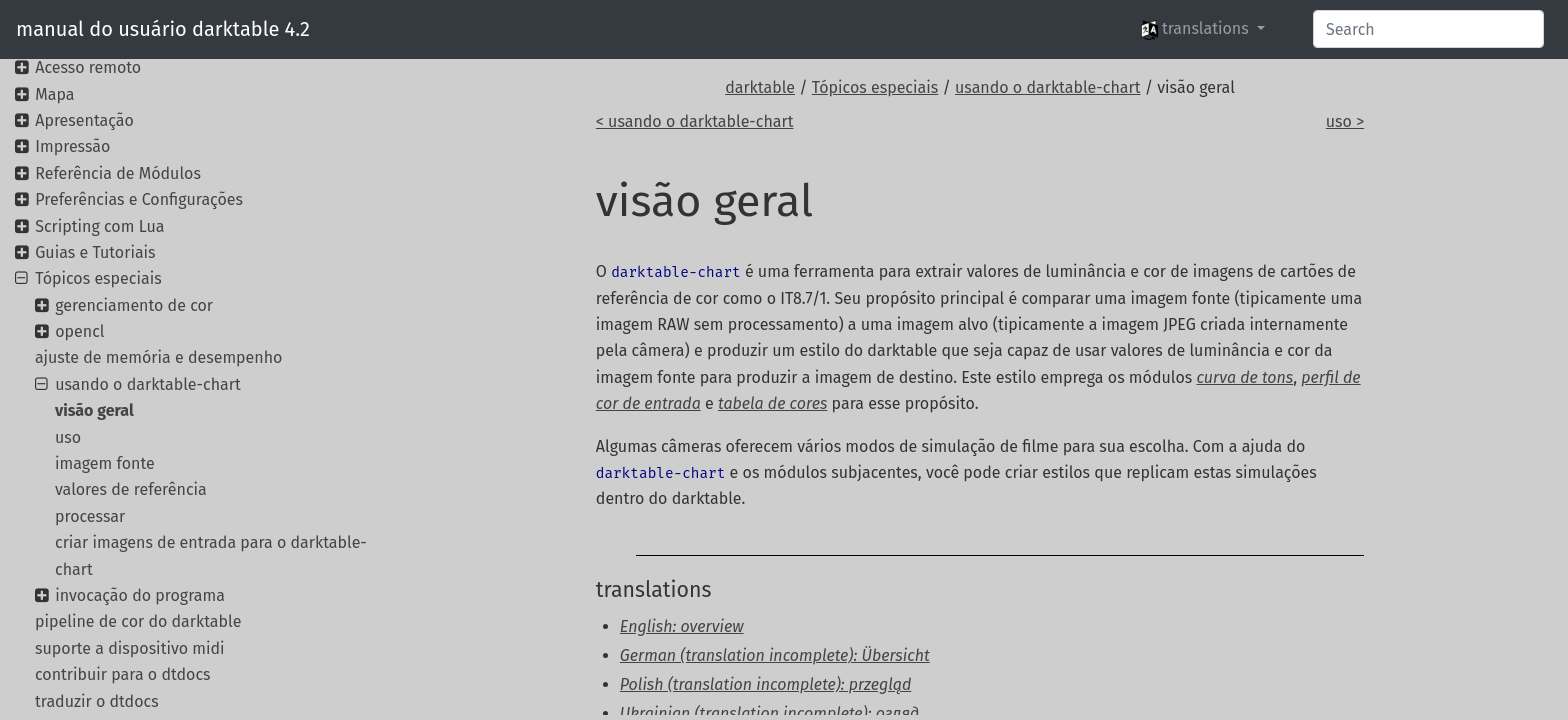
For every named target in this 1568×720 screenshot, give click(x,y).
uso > (1345, 121)
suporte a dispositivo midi (130, 648)
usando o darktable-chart (1047, 87)
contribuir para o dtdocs (123, 674)
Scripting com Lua (99, 226)
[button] (1203, 29)
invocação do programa (140, 595)
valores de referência (131, 489)
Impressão (72, 146)
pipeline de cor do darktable (138, 621)
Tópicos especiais (875, 87)
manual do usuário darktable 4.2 (163, 29)
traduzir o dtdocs (97, 701)
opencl (79, 331)
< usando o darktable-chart (695, 121)
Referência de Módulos (118, 173)
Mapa (54, 94)
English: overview (682, 626)
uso (68, 437)
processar (90, 516)
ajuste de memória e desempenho (158, 357)
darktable (760, 87)
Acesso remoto (88, 67)
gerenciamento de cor (134, 305)
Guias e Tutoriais (95, 252)
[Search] (1428, 29)
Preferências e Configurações (139, 199)
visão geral (94, 410)
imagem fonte (105, 463)
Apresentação (84, 120)
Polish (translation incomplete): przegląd (766, 684)
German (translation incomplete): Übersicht (775, 655)
